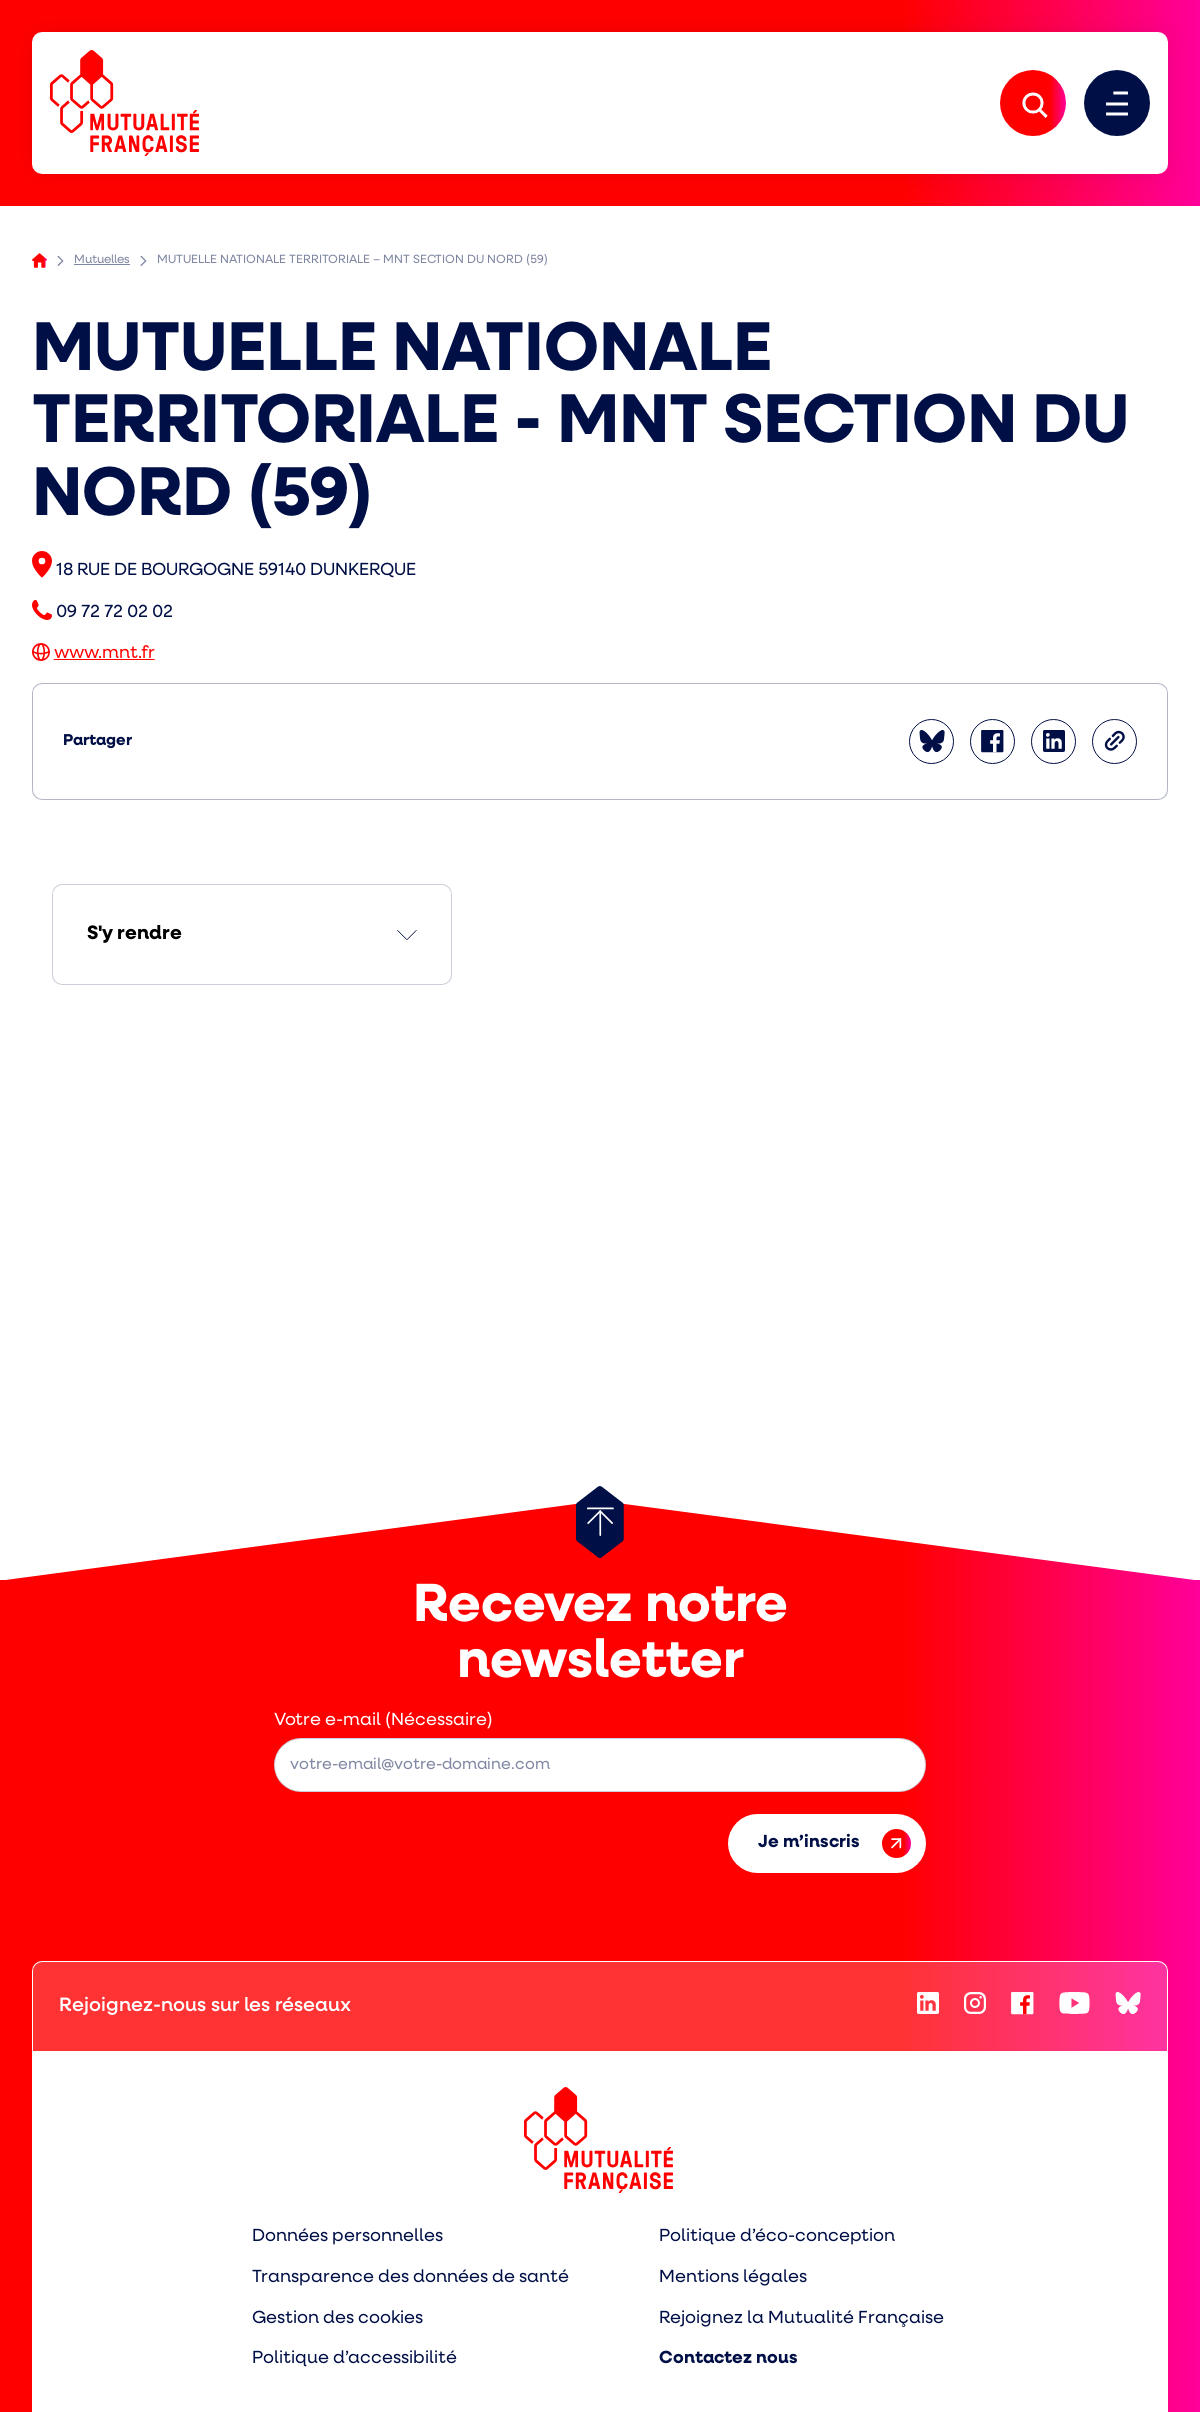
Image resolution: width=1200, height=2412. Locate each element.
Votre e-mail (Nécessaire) (383, 1720)
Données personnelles (347, 2236)
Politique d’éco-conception (777, 2236)
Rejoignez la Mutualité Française (801, 2318)
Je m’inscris (834, 1843)
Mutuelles (102, 260)
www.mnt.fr (104, 653)
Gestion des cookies (337, 2318)
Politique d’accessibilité (354, 2358)
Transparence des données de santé (410, 2277)
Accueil (39, 260)
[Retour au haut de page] (600, 1522)
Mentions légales (733, 2277)
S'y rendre (134, 934)
